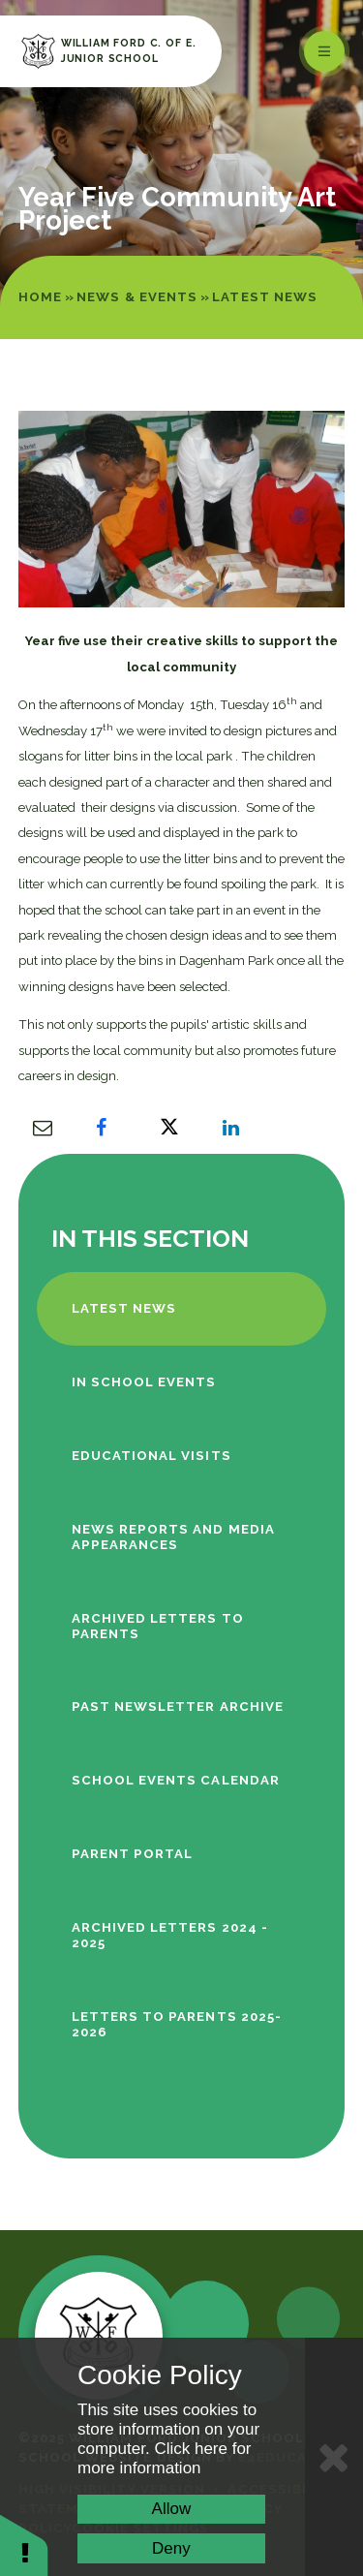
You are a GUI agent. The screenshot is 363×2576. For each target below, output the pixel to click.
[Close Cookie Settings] (334, 2457)
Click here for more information (164, 2458)
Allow (172, 2508)
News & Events (136, 297)
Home (40, 297)
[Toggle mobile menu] (324, 51)
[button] (24, 2544)
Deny (171, 2548)
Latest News (265, 297)
